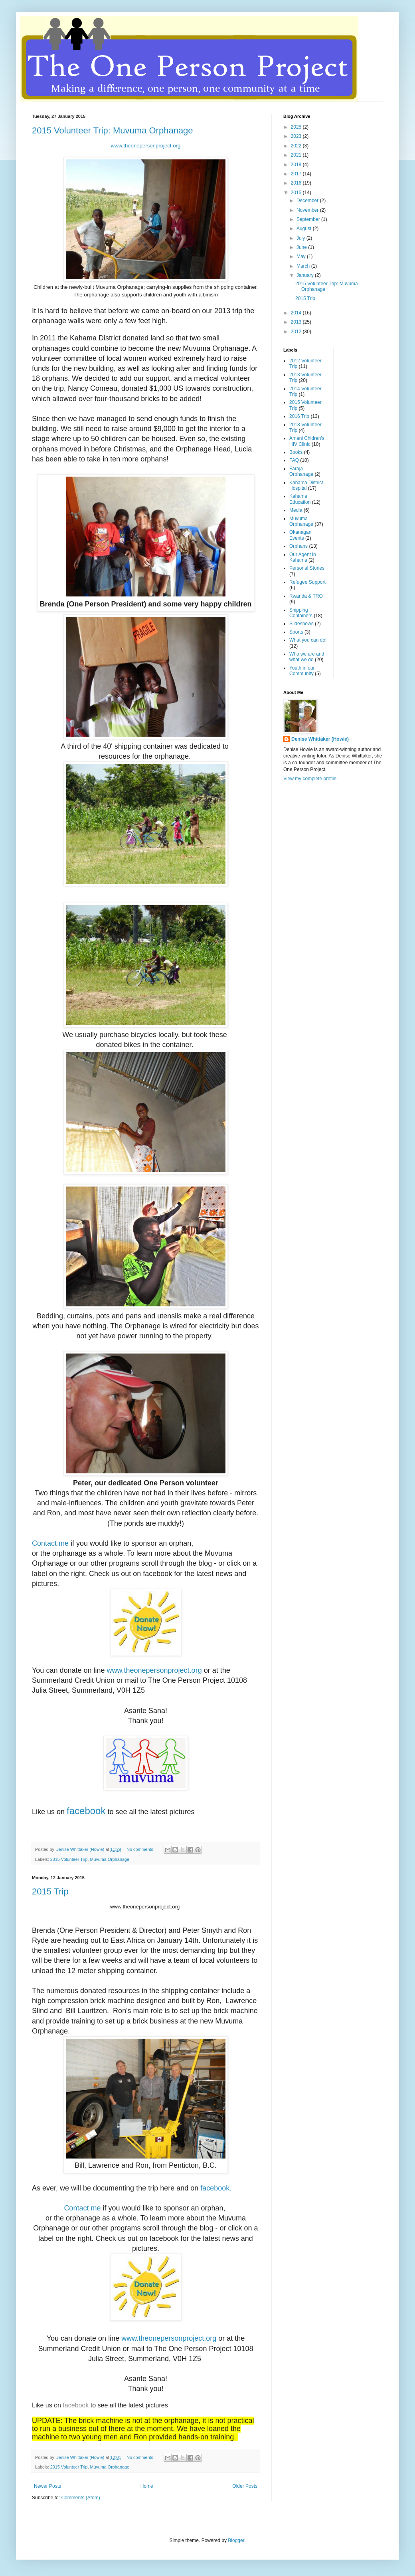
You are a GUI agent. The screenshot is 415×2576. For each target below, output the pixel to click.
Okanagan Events (300, 535)
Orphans (298, 546)
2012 (297, 331)
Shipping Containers (300, 612)
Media (295, 510)
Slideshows (301, 623)
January (305, 275)
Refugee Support (307, 582)
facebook (86, 1810)
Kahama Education (299, 499)
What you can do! (307, 640)
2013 (297, 322)
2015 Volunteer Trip (69, 1859)
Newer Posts (47, 2486)
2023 (297, 136)
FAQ (294, 460)
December (308, 200)
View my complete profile (309, 778)
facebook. (216, 2188)
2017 (297, 174)
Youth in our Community (302, 670)
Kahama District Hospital (306, 485)
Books (295, 452)
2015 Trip (50, 1891)
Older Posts (244, 2486)
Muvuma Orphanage (109, 1859)
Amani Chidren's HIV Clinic (306, 441)
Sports (296, 632)
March (303, 266)
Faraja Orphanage (301, 471)
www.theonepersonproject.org (145, 146)
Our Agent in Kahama (302, 557)
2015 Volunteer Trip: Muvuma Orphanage (112, 130)
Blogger (236, 2540)
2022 (297, 146)
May (301, 256)
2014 (297, 313)
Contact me (50, 1543)
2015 (297, 192)
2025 (297, 127)
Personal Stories (306, 568)
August (304, 228)
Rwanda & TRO (306, 596)
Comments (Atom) (80, 2497)
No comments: (141, 1849)
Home (146, 2486)
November (308, 210)
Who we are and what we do (306, 656)
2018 (297, 164)
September (308, 219)
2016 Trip (299, 416)
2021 (297, 155)
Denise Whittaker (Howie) (320, 739)
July (301, 238)
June (302, 247)
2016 (297, 183)
